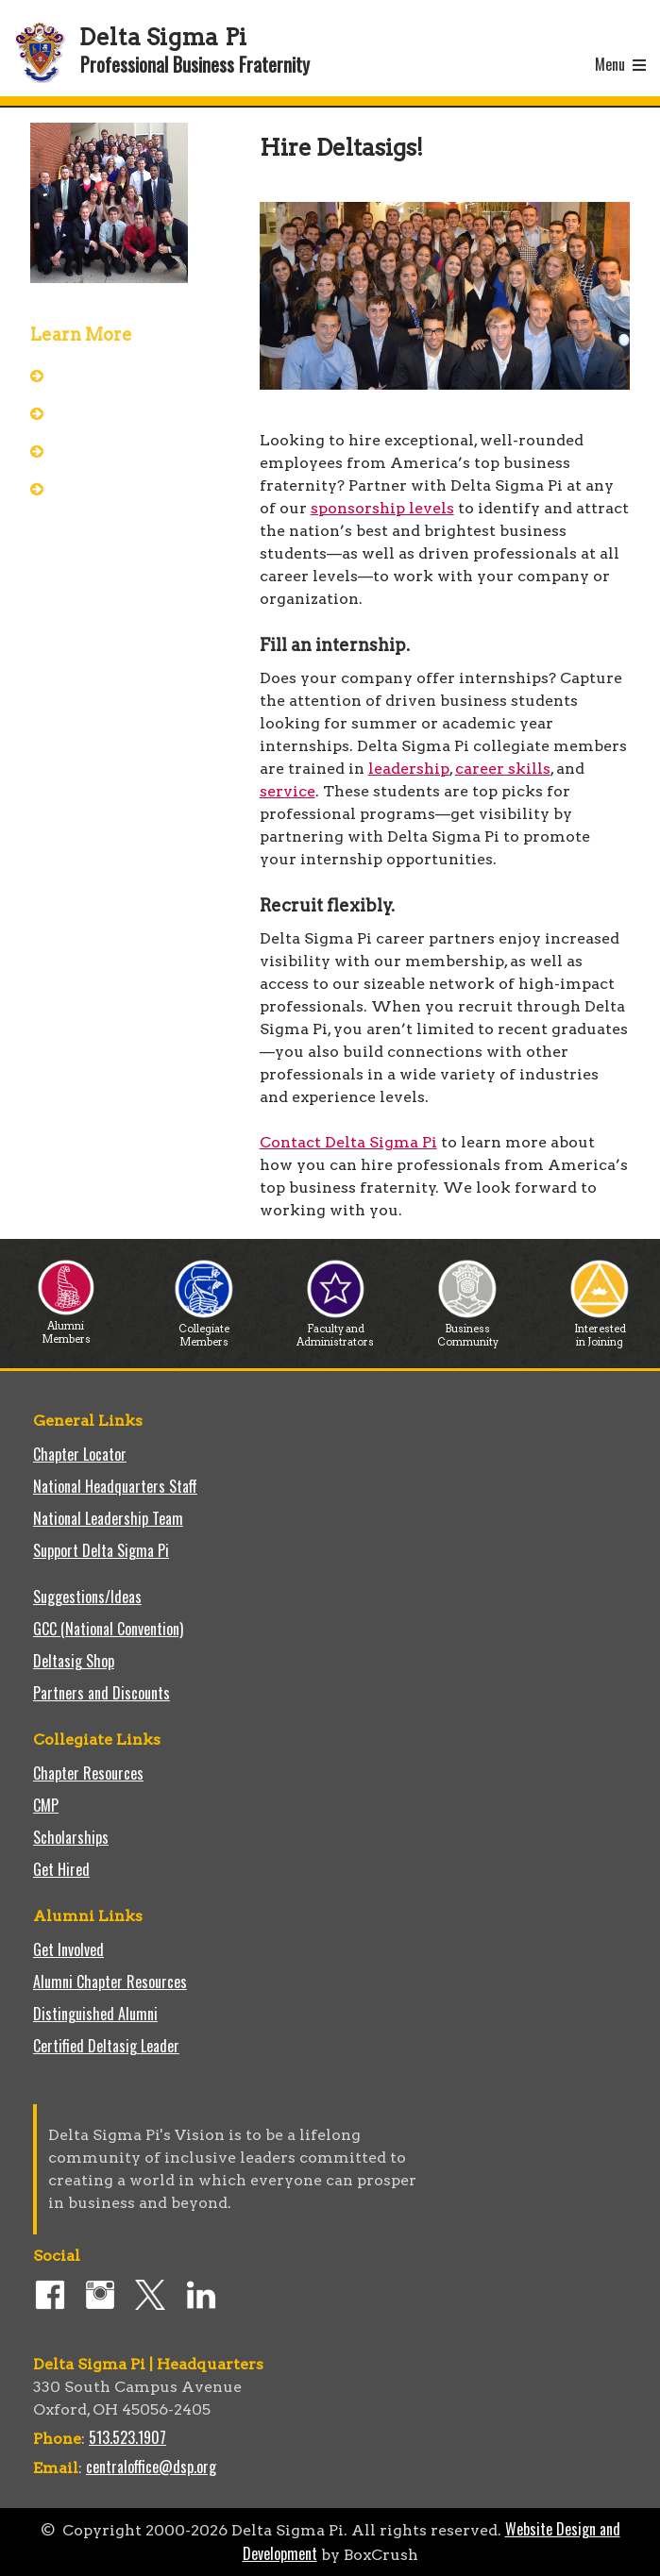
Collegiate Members (204, 1330)
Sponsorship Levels (118, 488)
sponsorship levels (382, 508)
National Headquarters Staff (115, 1486)
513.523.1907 (127, 2437)
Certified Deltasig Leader (106, 2045)
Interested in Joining (599, 1330)
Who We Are (98, 412)
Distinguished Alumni (95, 2013)
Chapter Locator (80, 1454)
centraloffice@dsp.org (151, 2466)
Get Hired (61, 1869)
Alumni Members (66, 1327)
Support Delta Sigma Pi (101, 1550)
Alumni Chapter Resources (110, 1981)
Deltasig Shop (73, 1660)
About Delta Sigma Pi (125, 374)
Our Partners (101, 450)
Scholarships (71, 1837)
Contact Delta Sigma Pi (348, 1142)
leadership (408, 769)
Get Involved (68, 1949)
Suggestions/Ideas (87, 1596)
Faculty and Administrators (335, 1330)
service (287, 791)
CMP (46, 1805)
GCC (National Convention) (108, 1628)
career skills (502, 769)
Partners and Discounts (101, 1692)
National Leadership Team (108, 1518)
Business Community (468, 1330)
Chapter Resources (88, 1773)
